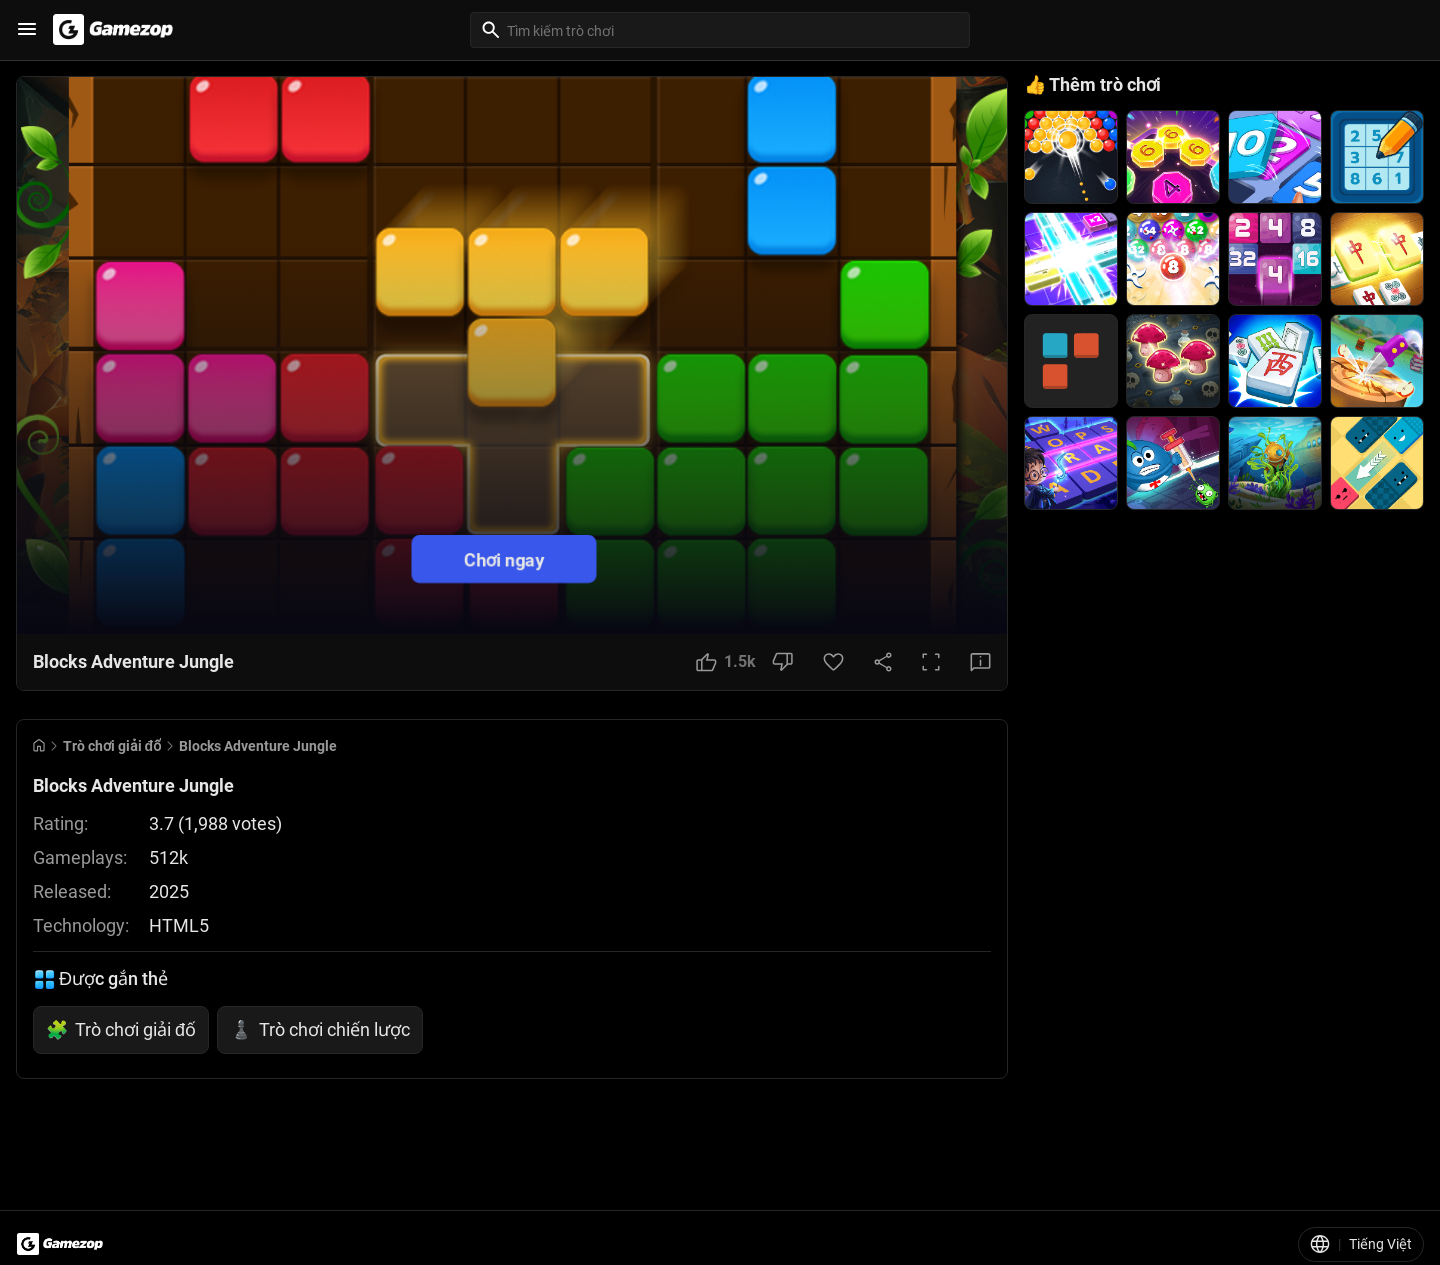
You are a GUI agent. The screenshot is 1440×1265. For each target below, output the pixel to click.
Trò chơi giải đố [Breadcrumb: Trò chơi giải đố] (112, 746)
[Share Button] (883, 662)
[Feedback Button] (980, 662)
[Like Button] (726, 662)
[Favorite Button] (833, 662)
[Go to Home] (39, 745)
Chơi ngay (504, 558)
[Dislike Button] (782, 662)
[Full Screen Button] (931, 662)
